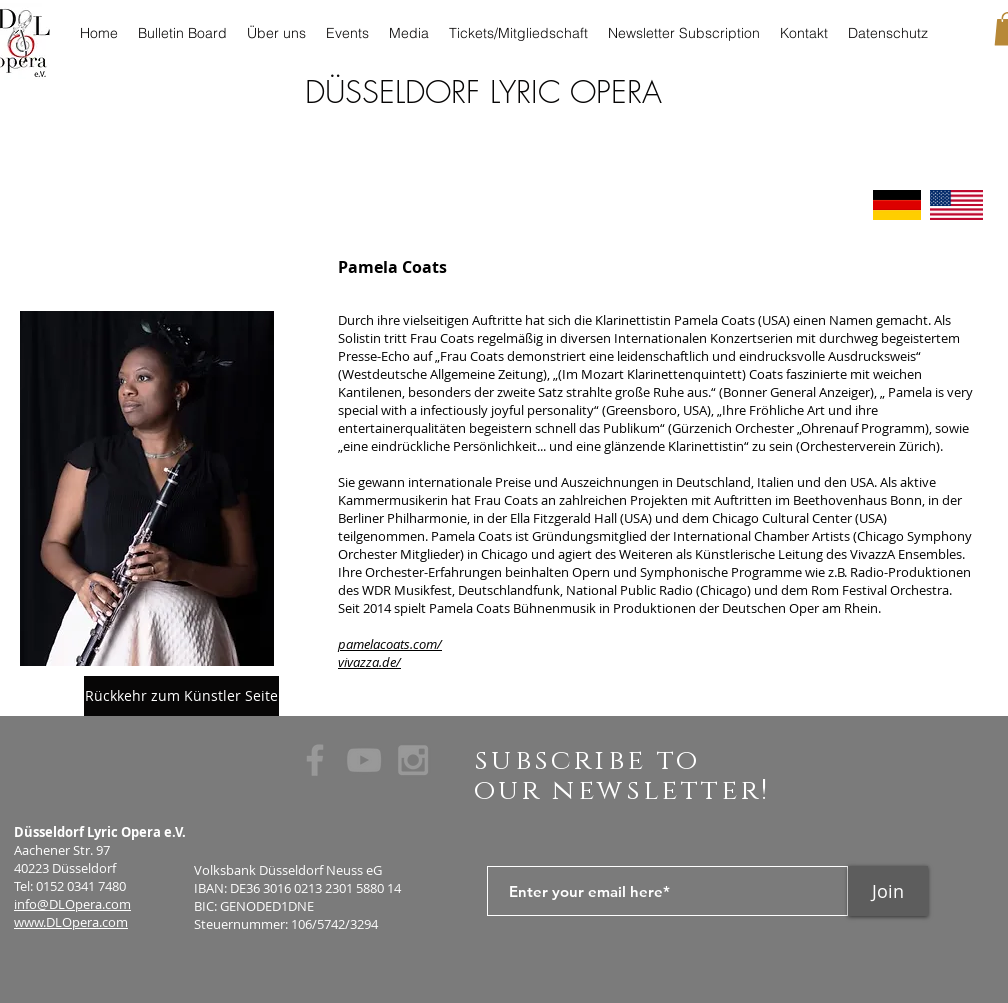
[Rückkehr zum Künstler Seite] (181, 696)
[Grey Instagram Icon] (413, 760)
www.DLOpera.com (71, 922)
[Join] (888, 891)
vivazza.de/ (369, 662)
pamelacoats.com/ (390, 644)
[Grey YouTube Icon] (364, 760)
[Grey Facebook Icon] (315, 760)
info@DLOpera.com (72, 904)
